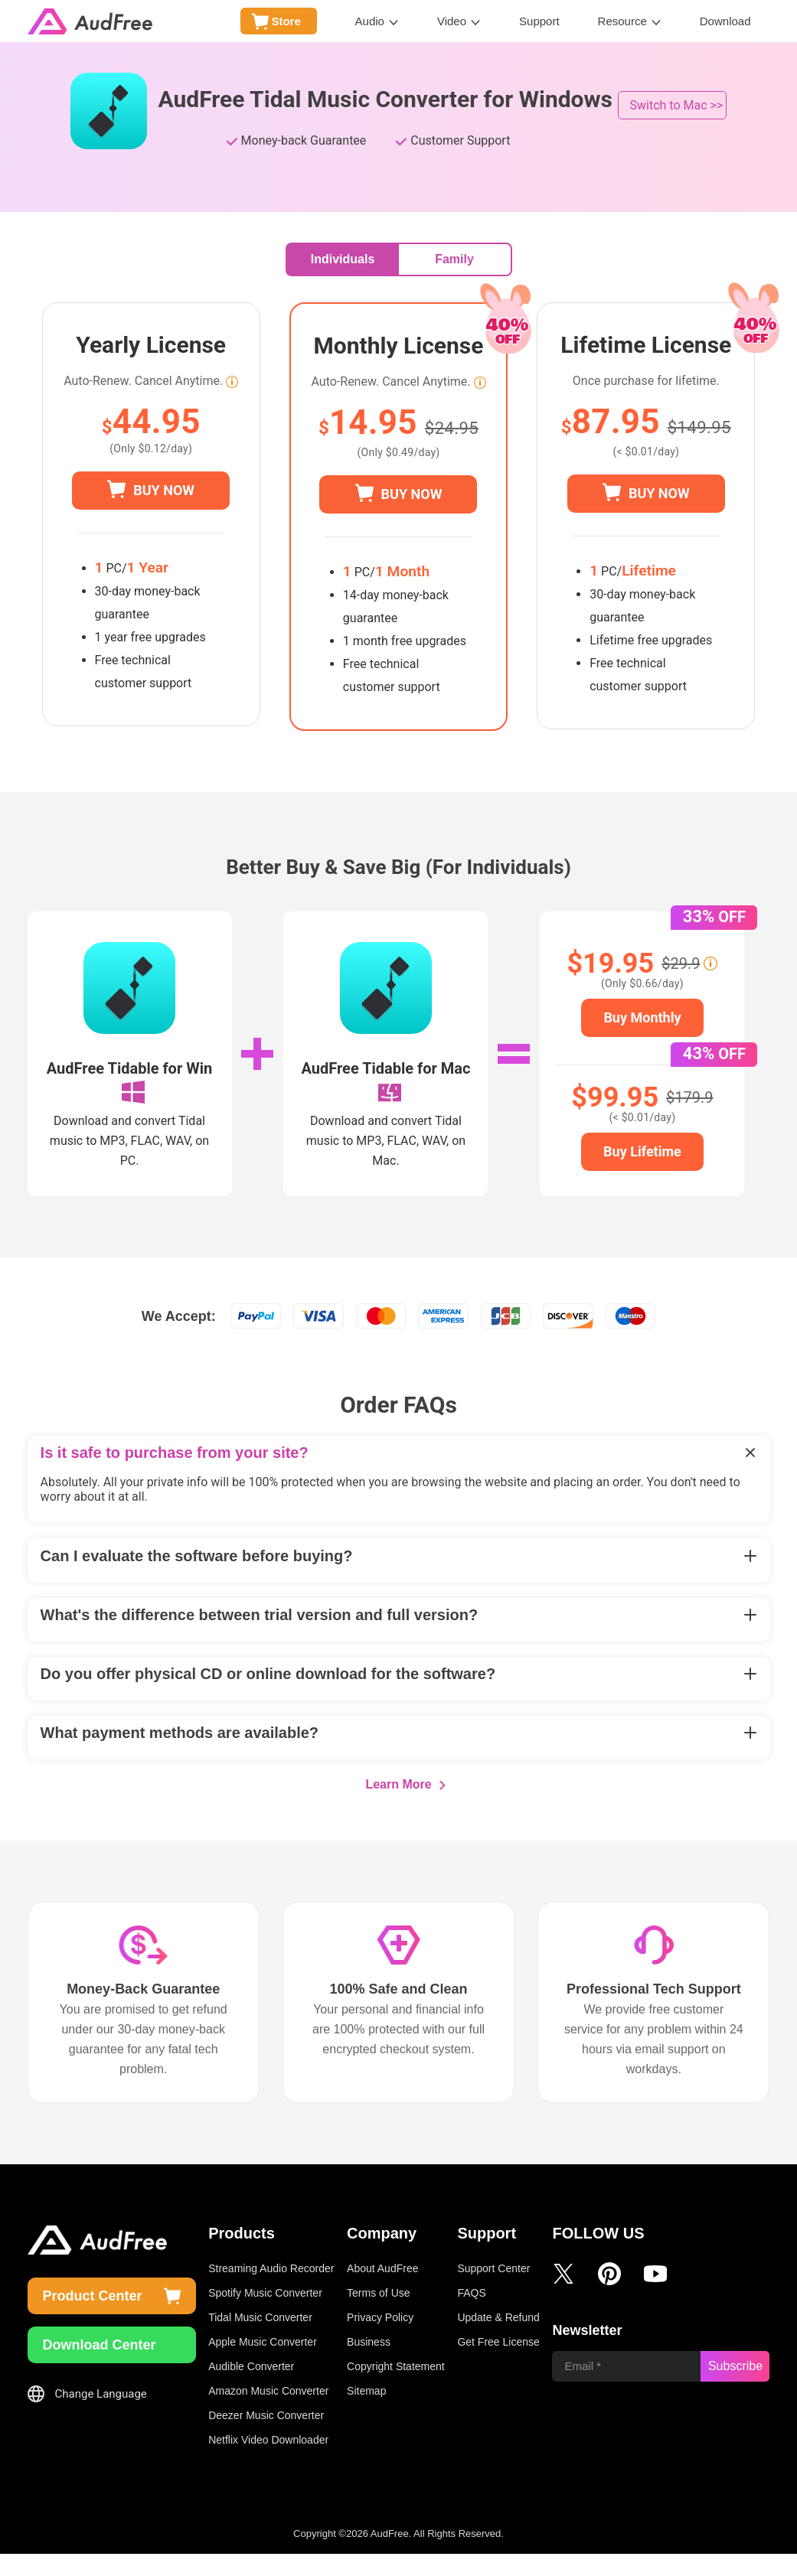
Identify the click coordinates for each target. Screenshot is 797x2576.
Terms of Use (378, 2315)
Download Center (99, 2367)
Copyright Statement (396, 2388)
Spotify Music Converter (265, 2315)
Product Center (92, 2318)
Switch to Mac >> (677, 105)
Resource (622, 21)
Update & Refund (498, 2339)
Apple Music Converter (262, 2364)
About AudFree (382, 2290)
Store (285, 21)
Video (451, 21)
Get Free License (498, 2364)
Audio (369, 21)
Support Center (493, 2290)
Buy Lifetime (642, 1151)
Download (725, 21)
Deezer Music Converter (266, 2437)
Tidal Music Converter (260, 2339)
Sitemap (366, 2413)
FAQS (471, 2315)
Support (539, 21)
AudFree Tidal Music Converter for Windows (385, 99)
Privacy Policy (380, 2339)
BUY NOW (163, 490)
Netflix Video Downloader (268, 2462)
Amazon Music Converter (268, 2413)
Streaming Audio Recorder (271, 2290)
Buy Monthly (642, 1017)
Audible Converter (251, 2388)
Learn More (398, 1806)
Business (368, 2364)
